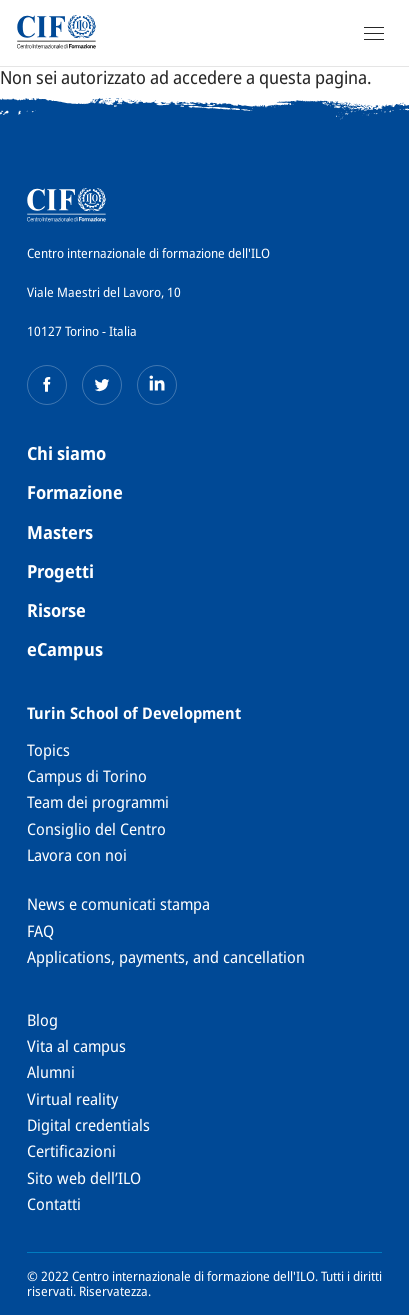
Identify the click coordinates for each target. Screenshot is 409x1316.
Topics (48, 750)
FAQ (40, 931)
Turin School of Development (134, 713)
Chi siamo (66, 453)
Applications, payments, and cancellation (166, 957)
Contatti (54, 1204)
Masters (60, 532)
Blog (42, 1020)
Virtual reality (72, 1099)
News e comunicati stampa (118, 904)
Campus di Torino (87, 776)
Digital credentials (88, 1125)
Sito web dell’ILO (84, 1178)
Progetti (60, 571)
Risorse (56, 610)
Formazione (75, 492)
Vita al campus (76, 1046)
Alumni (51, 1072)
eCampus (65, 649)
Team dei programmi (98, 802)
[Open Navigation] (374, 33)
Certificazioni (71, 1151)
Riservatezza (113, 1291)
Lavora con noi (77, 855)
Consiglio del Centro (96, 829)
